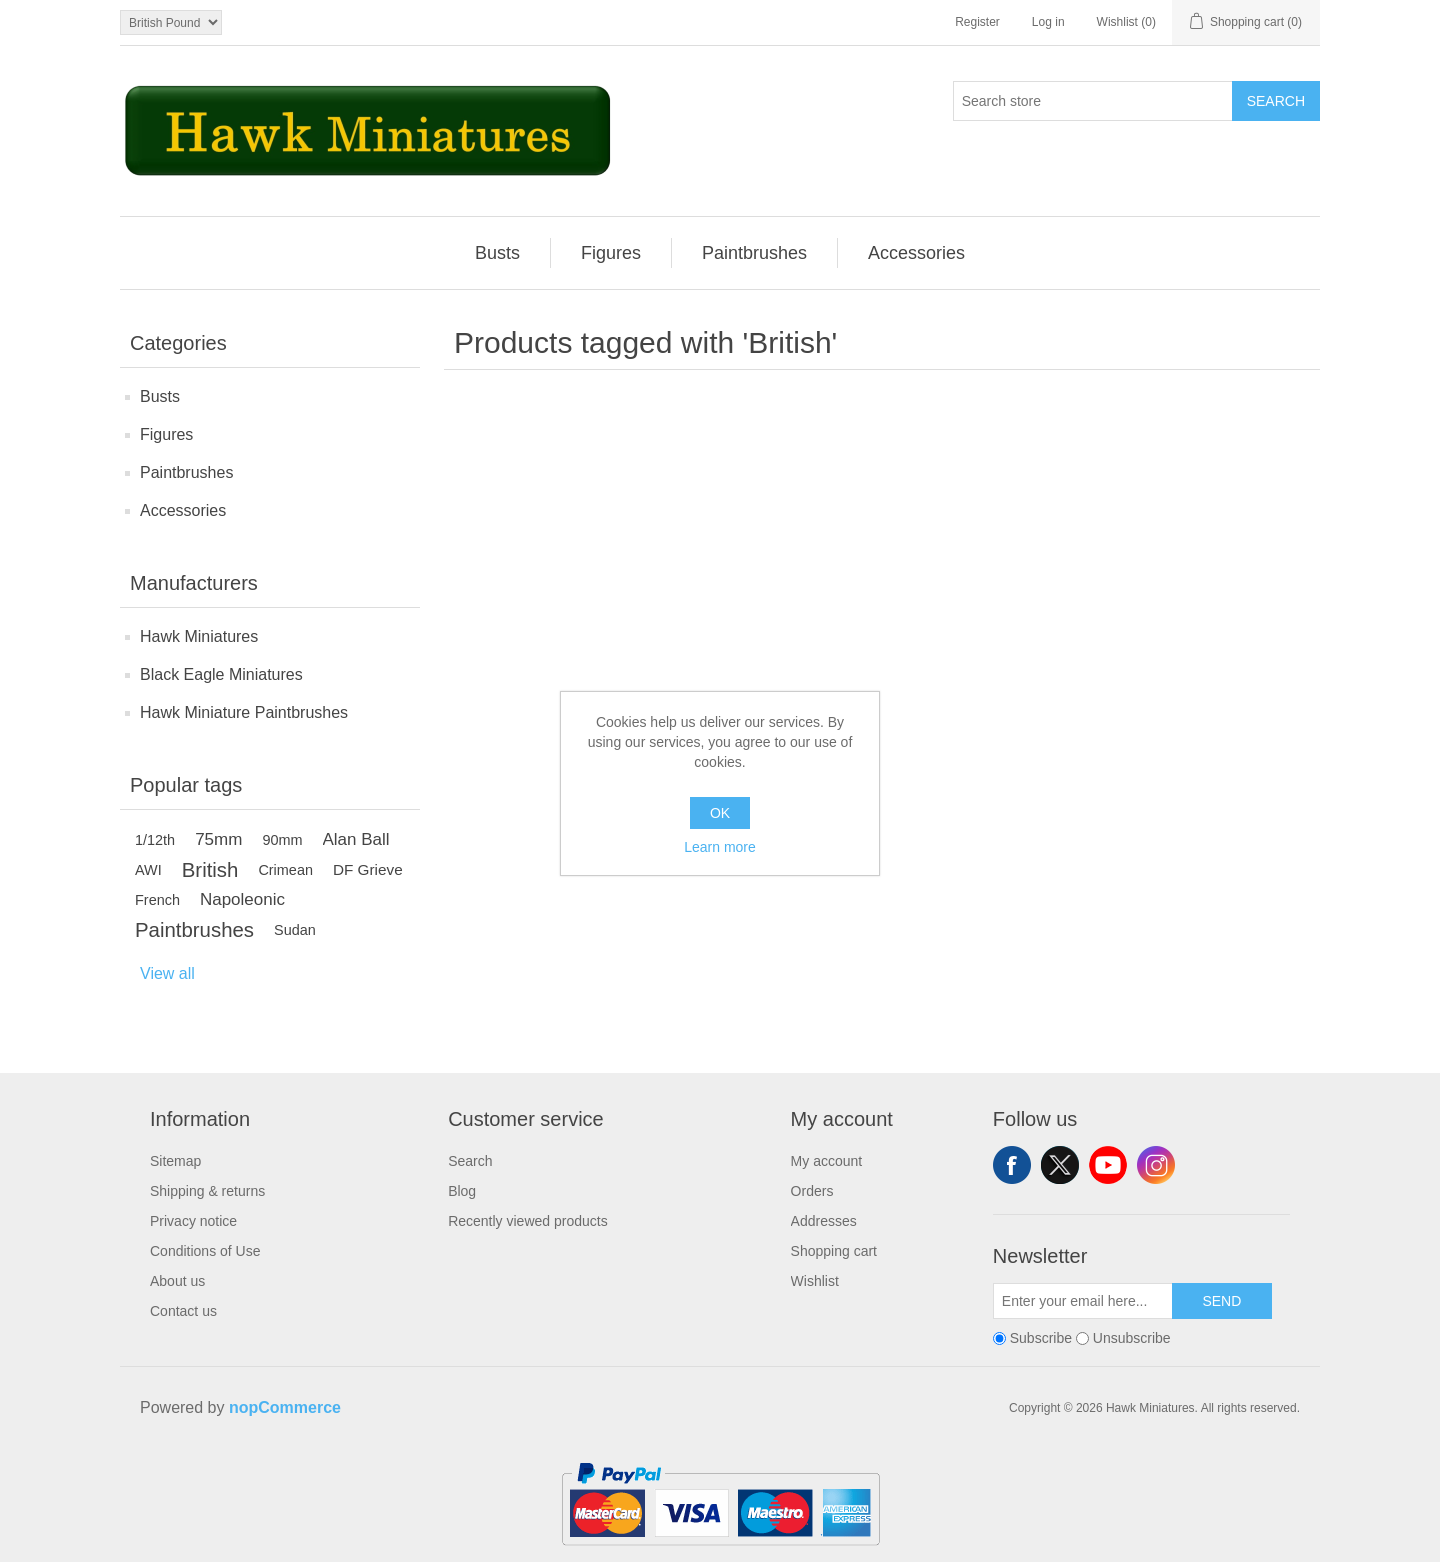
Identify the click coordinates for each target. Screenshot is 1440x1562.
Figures (166, 434)
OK (720, 813)
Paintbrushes (186, 472)
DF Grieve (368, 869)
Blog (462, 1191)
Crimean (285, 870)
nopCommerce (285, 1407)
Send (1221, 1301)
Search (1276, 101)
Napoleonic (242, 899)
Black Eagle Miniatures (221, 674)
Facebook (1012, 1165)
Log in (1048, 22)
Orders (812, 1191)
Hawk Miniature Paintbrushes (244, 712)
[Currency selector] (171, 22)
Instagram (1156, 1165)
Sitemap (175, 1161)
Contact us (183, 1311)
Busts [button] (497, 253)
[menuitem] (498, 253)
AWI (148, 870)
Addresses (824, 1221)
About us (177, 1281)
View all (167, 973)
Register (977, 22)
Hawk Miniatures (199, 636)
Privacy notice (193, 1221)
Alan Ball (356, 839)
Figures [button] (611, 253)
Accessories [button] (916, 253)
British (210, 870)
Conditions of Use (205, 1251)
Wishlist (815, 1281)
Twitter (1060, 1165)
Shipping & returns (207, 1191)
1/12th (155, 840)
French (157, 900)
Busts (160, 396)
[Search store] (1093, 101)
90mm (282, 840)
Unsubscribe (1132, 1338)
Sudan (295, 930)
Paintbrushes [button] (754, 253)
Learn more (720, 847)
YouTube (1108, 1165)
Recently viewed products (528, 1221)
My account (827, 1161)
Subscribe (1041, 1338)
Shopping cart (834, 1251)
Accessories (183, 510)
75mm (218, 839)
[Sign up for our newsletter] (1083, 1301)
